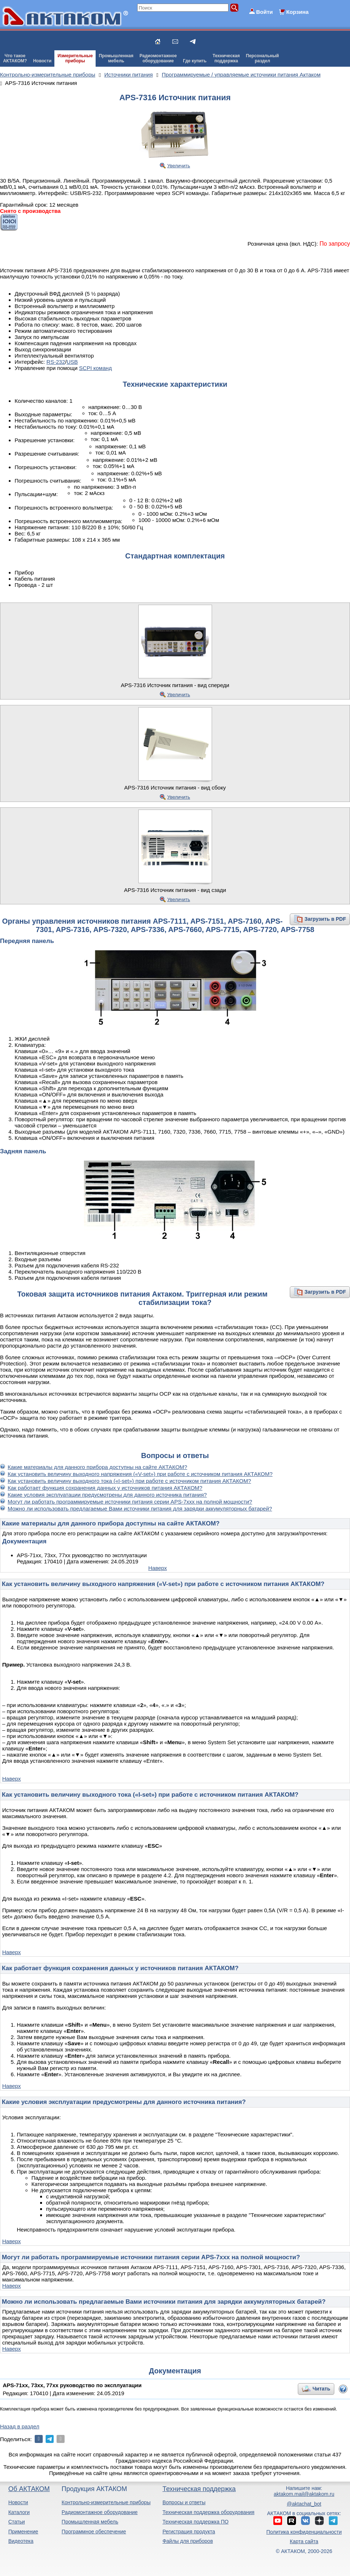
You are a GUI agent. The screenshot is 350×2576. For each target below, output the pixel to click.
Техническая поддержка (199, 2489)
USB (72, 362)
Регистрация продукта (188, 2531)
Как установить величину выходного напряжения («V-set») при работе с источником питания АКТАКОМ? (140, 1474)
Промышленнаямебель (116, 58)
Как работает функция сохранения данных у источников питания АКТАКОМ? (105, 1488)
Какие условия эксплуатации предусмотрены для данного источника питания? (107, 1495)
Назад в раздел (19, 2426)
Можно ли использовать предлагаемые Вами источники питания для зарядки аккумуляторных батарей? (140, 1508)
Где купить (195, 60)
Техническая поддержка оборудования (208, 2512)
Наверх (157, 1568)
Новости (42, 60)
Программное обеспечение (94, 2531)
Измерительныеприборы (75, 58)
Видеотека (21, 2541)
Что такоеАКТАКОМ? (15, 58)
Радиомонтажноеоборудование (158, 58)
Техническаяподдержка (226, 58)
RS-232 (55, 362)
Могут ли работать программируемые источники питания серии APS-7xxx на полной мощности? (130, 1502)
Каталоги (19, 2512)
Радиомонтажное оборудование (100, 2512)
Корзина (297, 12)
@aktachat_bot (304, 2504)
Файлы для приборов (187, 2541)
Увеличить (178, 165)
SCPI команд (95, 368)
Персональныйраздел (262, 58)
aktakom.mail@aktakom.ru (304, 2494)
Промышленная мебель (90, 2522)
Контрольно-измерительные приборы (106, 2502)
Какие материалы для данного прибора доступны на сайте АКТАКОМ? (97, 1467)
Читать (321, 2389)
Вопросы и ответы (183, 2502)
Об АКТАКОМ (29, 2489)
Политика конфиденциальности (304, 2532)
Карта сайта (304, 2541)
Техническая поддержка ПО (195, 2522)
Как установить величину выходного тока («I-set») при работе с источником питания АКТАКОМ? (129, 1481)
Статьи (16, 2522)
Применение (23, 2531)
